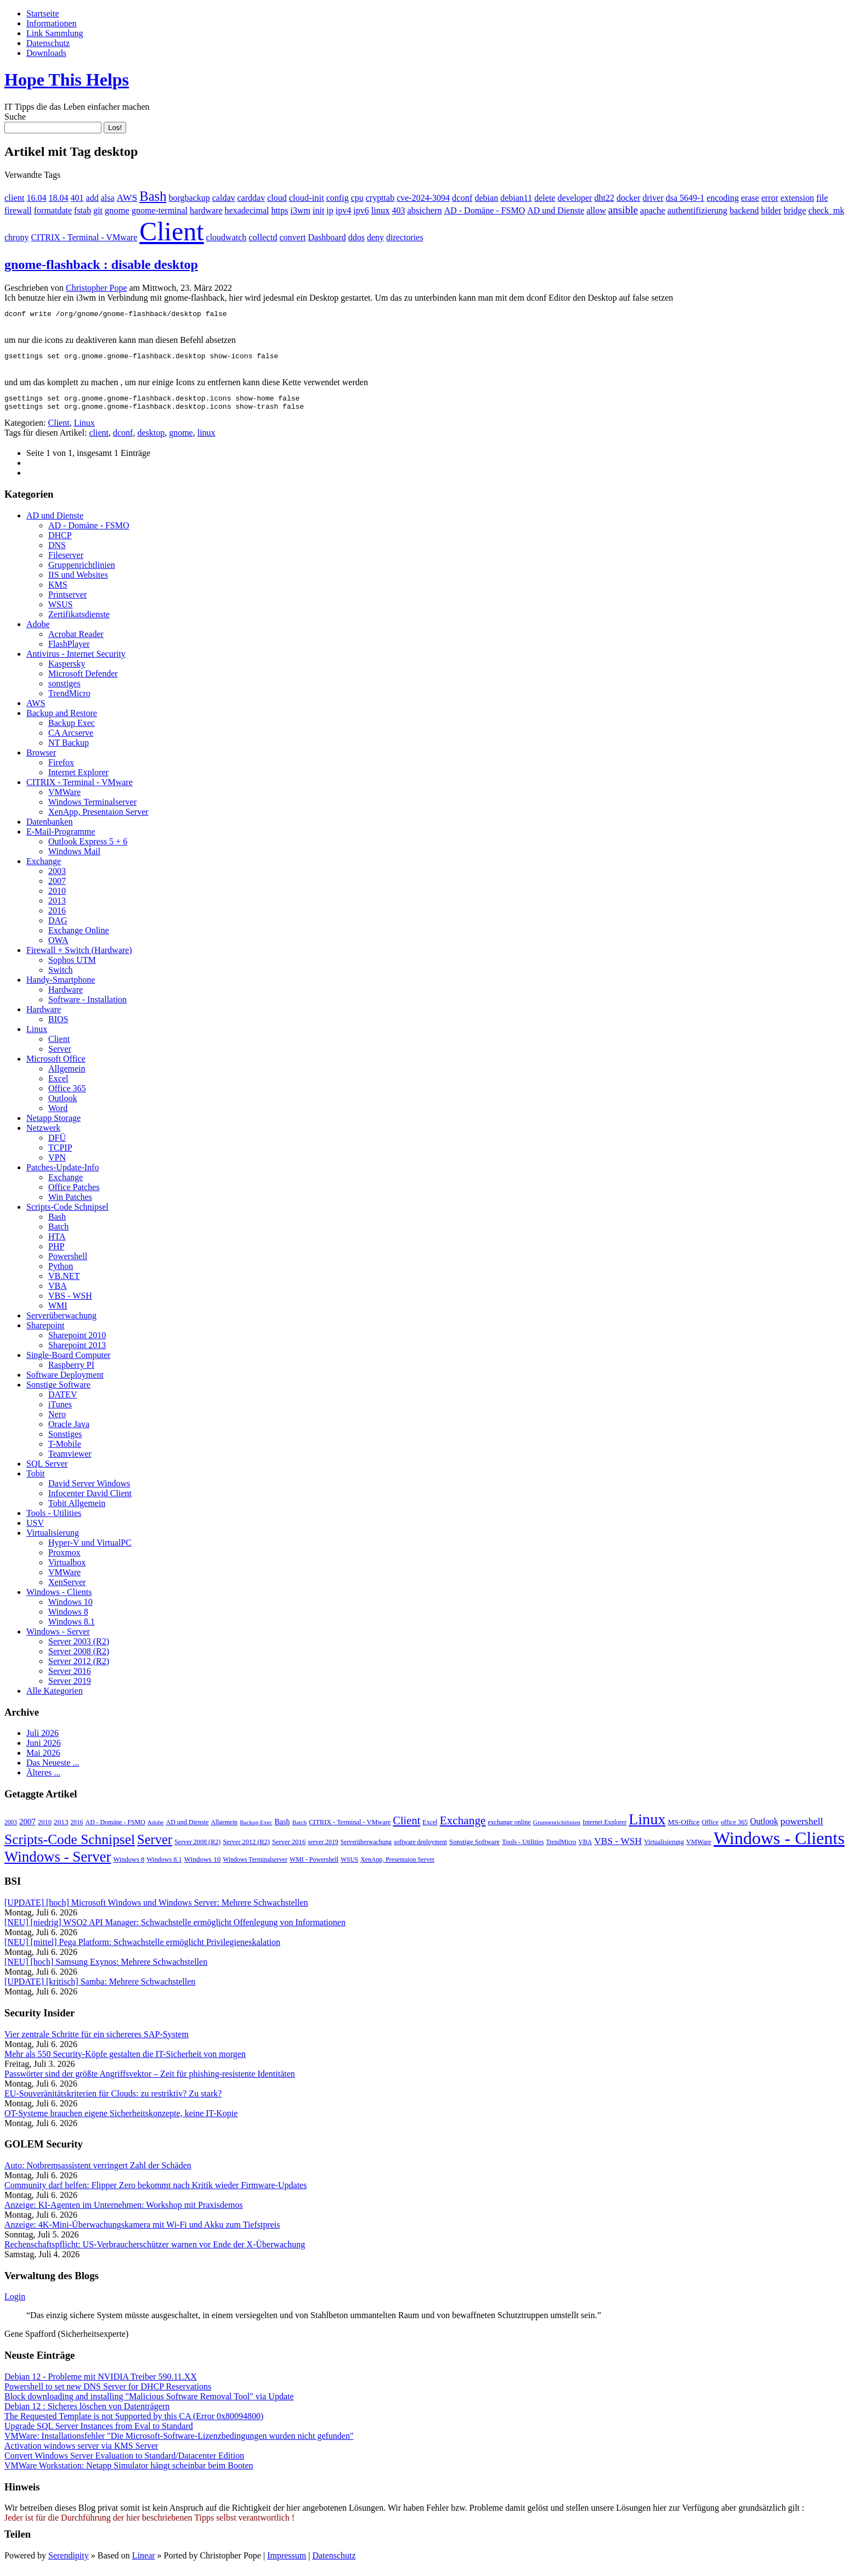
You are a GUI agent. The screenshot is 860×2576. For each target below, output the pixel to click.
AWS (127, 197)
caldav (223, 197)
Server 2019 (69, 1687)
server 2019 (323, 1848)
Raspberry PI (71, 1371)
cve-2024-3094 (423, 197)
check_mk (826, 210)
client (14, 198)
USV (35, 1529)
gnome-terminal (160, 210)
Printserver (67, 601)
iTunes (60, 1411)
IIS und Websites (78, 581)
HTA (57, 1243)
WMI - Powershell (314, 1866)
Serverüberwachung (61, 1322)
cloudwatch (226, 237)
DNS (57, 551)
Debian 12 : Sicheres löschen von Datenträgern (86, 2412)
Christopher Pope (96, 287)
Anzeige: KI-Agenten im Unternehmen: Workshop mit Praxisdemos (123, 2211)
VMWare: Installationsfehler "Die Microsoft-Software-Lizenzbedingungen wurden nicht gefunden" (178, 2442)
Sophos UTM (72, 966)
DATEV (62, 1401)
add (92, 197)
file (822, 197)
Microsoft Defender (83, 680)
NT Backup (68, 749)
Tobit (35, 1480)
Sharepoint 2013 (77, 1351)
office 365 (734, 1829)
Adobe (38, 630)
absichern (425, 210)
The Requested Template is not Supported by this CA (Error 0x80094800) (133, 2422)
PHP (56, 1253)
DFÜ (57, 1144)
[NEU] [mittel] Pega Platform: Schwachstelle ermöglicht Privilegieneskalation (142, 1948)
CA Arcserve (70, 739)
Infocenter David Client (90, 1499)
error (769, 197)
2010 (57, 897)
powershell (801, 1827)
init (318, 210)
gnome (117, 210)
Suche (15, 116)
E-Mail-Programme (60, 838)
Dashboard (327, 237)
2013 (57, 907)
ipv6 (361, 210)
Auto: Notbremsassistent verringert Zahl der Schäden (97, 2172)
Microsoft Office (56, 1065)
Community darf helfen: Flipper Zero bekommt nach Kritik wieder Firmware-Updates (155, 2191)
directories (404, 237)
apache (652, 210)
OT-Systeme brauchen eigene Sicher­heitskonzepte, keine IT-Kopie (120, 2119)
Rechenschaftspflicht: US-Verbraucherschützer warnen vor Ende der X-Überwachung (154, 2251)
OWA (58, 946)
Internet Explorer (78, 778)
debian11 (516, 197)
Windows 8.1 (71, 1628)
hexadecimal (247, 210)
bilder (771, 210)
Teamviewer (70, 1460)
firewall (18, 210)
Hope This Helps (66, 79)
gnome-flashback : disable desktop (101, 264)
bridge (795, 210)
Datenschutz (48, 43)
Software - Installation (87, 1006)
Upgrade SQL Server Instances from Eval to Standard (98, 2432)
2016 (57, 917)
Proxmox (64, 1559)
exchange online (509, 1829)
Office (710, 1829)
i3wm (300, 210)
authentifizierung (697, 210)
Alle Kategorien (54, 1697)
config (337, 197)
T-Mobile (64, 1450)
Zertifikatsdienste (79, 620)
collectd (262, 237)
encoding (722, 197)
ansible (623, 210)
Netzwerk (43, 1134)
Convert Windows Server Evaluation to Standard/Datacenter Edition (124, 2462)
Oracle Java (68, 1430)
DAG (57, 927)
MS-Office (684, 1828)
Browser (41, 759)
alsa (108, 197)
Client (171, 231)
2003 (57, 877)
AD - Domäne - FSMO (484, 210)
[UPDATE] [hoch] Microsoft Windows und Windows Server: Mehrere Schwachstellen (156, 1909)
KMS (57, 591)
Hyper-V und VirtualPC (90, 1549)
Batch (58, 1233)
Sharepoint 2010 (77, 1341)
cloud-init (306, 198)
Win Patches (70, 1203)
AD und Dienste (555, 210)
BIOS (58, 1025)
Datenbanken (49, 828)
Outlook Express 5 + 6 (87, 848)
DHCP (60, 541)
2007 (57, 887)
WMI (57, 1312)
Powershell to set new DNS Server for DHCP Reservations (107, 2393)
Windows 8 (68, 1618)
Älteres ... (43, 1779)
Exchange (43, 867)
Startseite (42, 13)
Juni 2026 (43, 1749)
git (98, 210)
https (279, 210)
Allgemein (67, 1075)
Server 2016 (69, 1677)
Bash (152, 196)
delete (544, 197)
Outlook (62, 1104)
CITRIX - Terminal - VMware (84, 237)
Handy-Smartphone (60, 986)
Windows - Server (58, 1638)
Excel (58, 1085)
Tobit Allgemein (76, 1509)
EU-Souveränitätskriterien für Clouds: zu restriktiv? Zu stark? (113, 2100)
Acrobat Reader (76, 640)
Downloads (46, 53)
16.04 (37, 197)
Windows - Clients (59, 1598)
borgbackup (189, 197)
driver (653, 197)
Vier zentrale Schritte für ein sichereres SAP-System (96, 2040)
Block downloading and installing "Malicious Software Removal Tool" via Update (149, 2403)
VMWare (64, 798)
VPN (57, 1164)
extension (797, 197)
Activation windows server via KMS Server (81, 2452)
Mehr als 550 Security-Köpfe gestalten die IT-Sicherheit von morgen (125, 2060)
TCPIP (60, 1154)
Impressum (286, 2562)
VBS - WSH (70, 1302)
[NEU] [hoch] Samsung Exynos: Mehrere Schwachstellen (105, 1968)
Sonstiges (65, 1440)
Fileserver (65, 561)
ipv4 (343, 210)
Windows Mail (74, 858)
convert (292, 237)
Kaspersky (67, 670)
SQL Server (46, 1470)
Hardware (65, 996)
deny (375, 237)
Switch (60, 976)
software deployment (420, 1848)
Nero (57, 1420)
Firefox (61, 769)
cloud (277, 197)
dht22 (604, 197)
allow (596, 210)
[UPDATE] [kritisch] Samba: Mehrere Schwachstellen (99, 1988)
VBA (57, 1292)
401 (77, 197)
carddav (251, 197)
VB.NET (64, 1282)
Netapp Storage (53, 1124)
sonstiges (64, 690)
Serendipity (68, 2562)
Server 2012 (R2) (78, 1667)
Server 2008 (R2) (78, 1657)
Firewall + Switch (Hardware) (79, 956)
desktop (151, 439)
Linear (143, 2562)
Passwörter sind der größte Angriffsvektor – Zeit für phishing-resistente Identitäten (149, 2080)
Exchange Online (78, 937)
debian (487, 197)
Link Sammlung (54, 33)
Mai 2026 (43, 1759)
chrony (16, 237)
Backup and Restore (61, 719)
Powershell (67, 1262)
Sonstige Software (58, 1391)
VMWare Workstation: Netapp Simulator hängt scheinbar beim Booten (128, 2472)
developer (574, 197)
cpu (357, 197)
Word (57, 1114)
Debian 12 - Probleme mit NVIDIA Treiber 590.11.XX (100, 2383)
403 (398, 210)
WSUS (60, 611)
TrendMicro (69, 699)
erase (750, 197)
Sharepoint (45, 1332)
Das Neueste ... (52, 1769)
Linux (84, 429)
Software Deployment (65, 1381)
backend (744, 210)
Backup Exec (71, 729)
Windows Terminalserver (92, 808)
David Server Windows (89, 1490)
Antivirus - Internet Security (76, 660)
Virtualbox (67, 1569)
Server (59, 1055)
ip (329, 210)
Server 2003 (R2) (78, 1648)
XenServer (67, 1588)
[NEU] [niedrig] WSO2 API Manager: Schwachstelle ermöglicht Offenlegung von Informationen (175, 1929)
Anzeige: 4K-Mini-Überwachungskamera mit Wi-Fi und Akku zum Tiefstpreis (142, 2231)
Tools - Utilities (53, 1519)
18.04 (59, 197)
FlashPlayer (69, 650)
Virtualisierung (52, 1539)
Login (14, 2303)
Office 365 (67, 1095)
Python (60, 1272)
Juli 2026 (42, 1739)
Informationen (51, 23)
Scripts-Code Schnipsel (67, 1213)
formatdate (53, 210)
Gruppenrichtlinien (81, 571)
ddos (356, 237)
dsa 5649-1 (685, 197)
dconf (462, 198)
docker (628, 197)
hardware (206, 210)
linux (380, 210)
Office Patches (73, 1193)
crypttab (380, 197)
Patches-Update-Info (62, 1174)
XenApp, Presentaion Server (98, 818)
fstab (82, 210)
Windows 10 (70, 1608)
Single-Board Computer (68, 1361)
